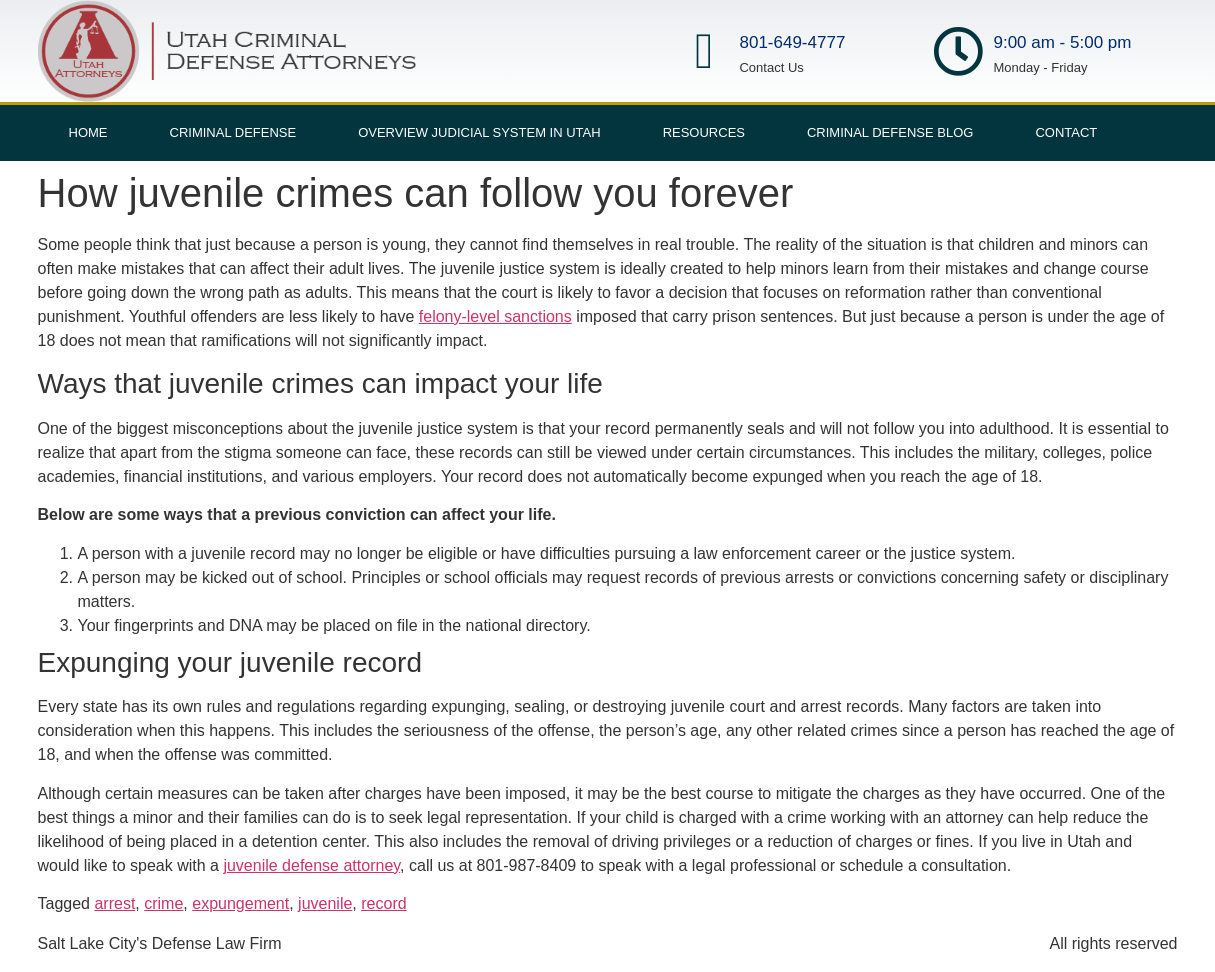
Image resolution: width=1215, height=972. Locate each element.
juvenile (325, 903)
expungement (240, 903)
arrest (114, 903)
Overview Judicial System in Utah (479, 132)
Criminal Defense (233, 132)
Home (88, 132)
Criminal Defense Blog (890, 132)
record (383, 903)
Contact (1066, 132)
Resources (704, 132)
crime (163, 903)
